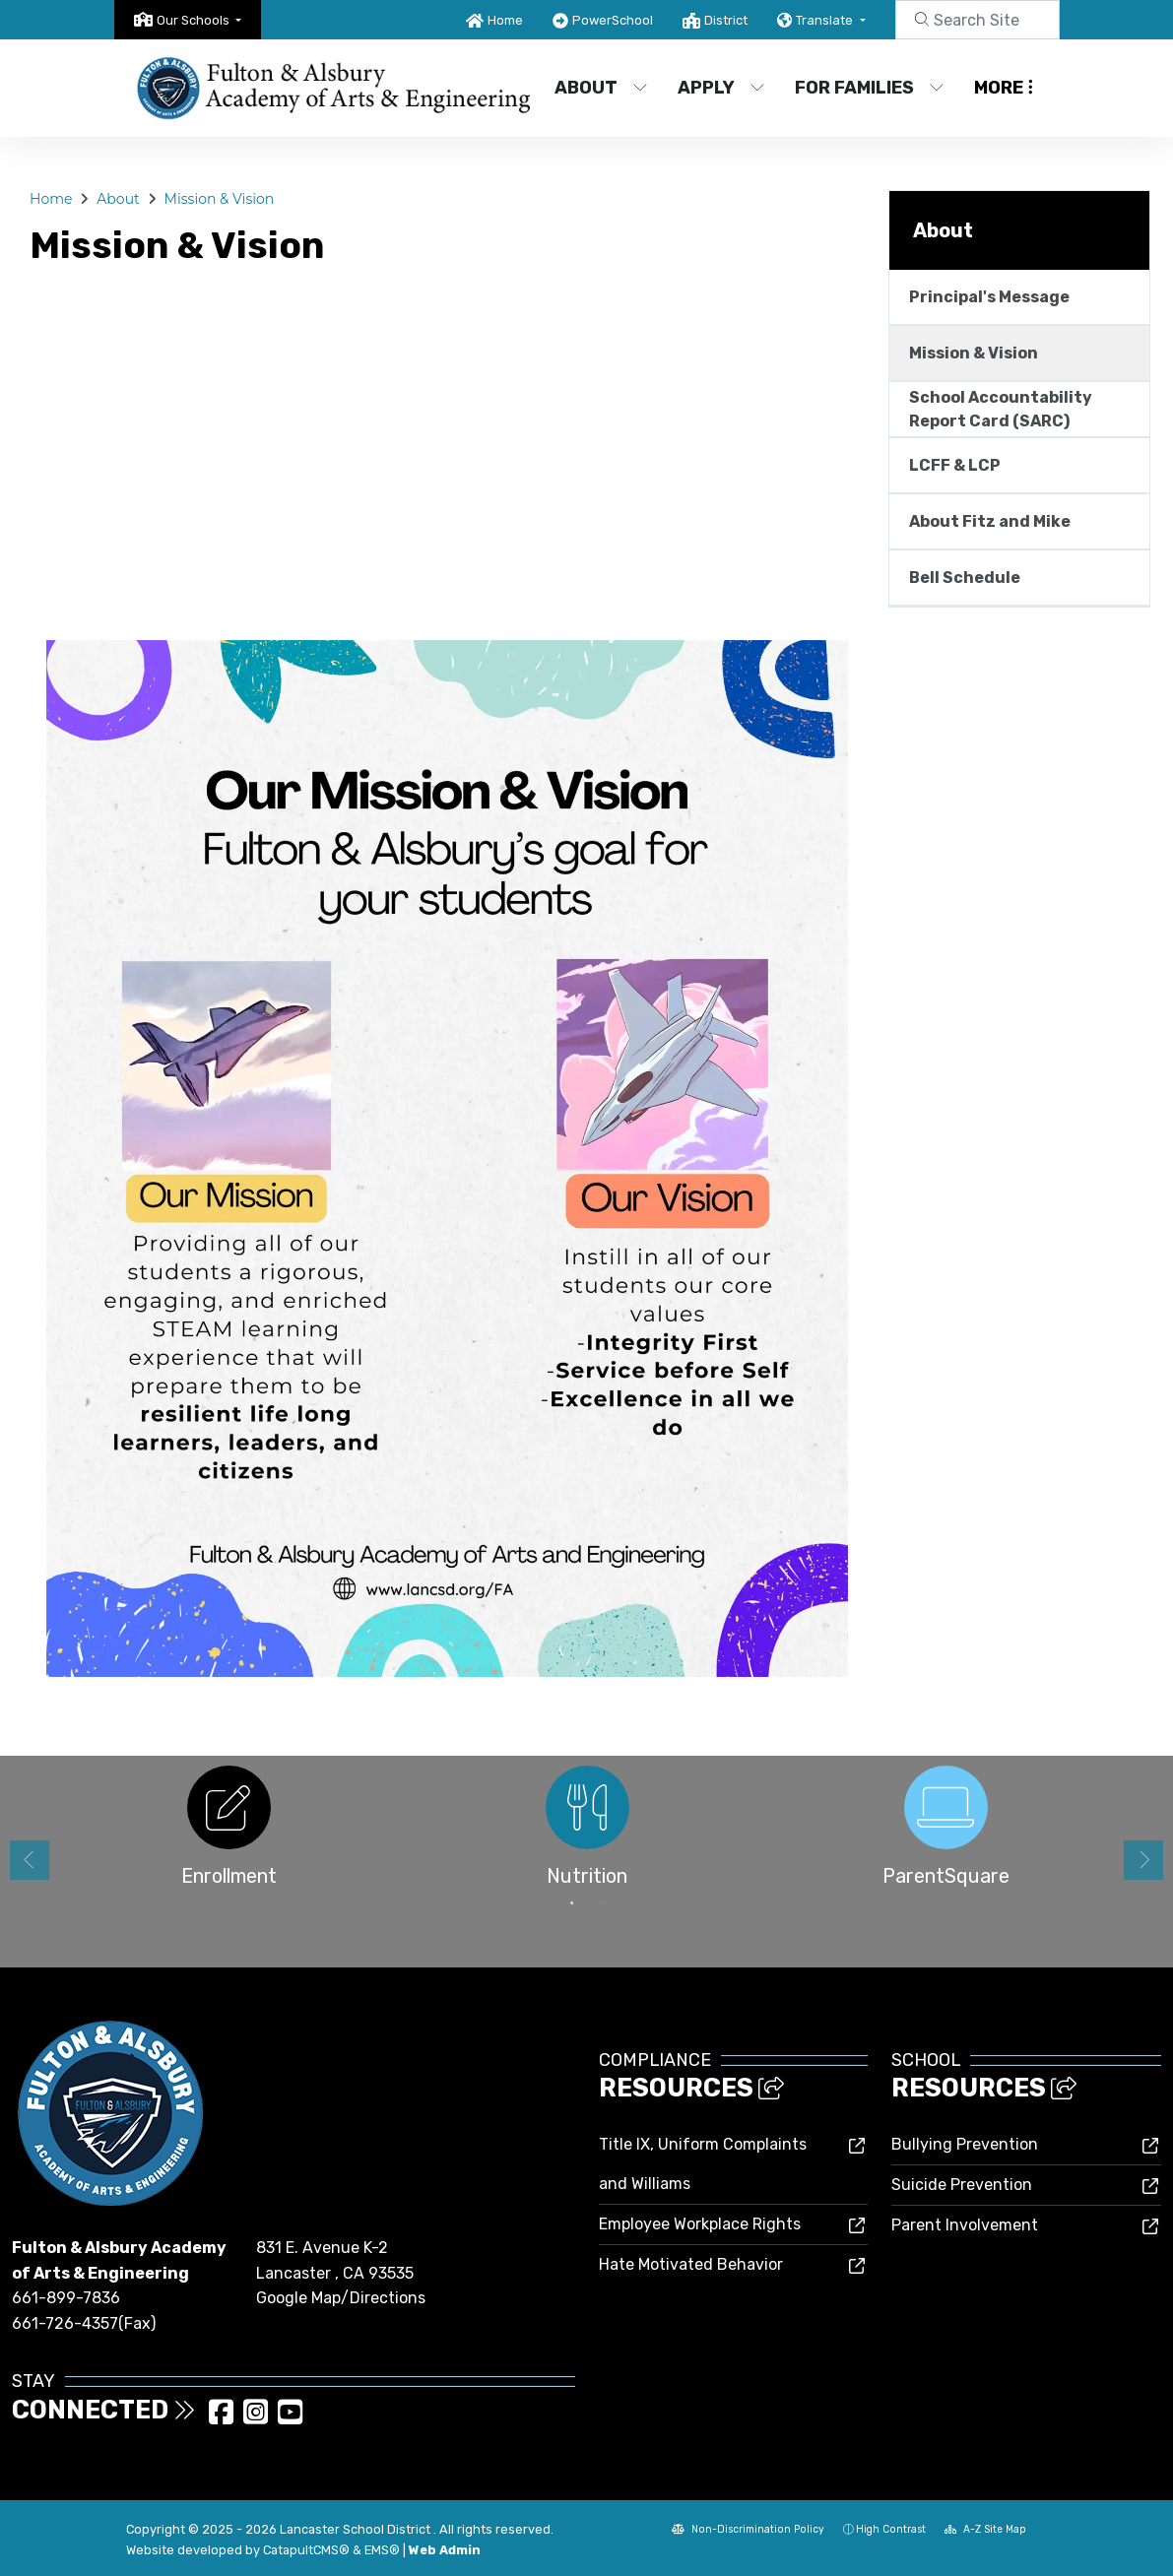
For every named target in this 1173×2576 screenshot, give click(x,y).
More (1003, 87)
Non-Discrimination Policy (748, 2529)
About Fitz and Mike (990, 521)
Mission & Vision (219, 199)
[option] (228, 1832)
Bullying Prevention (964, 2144)
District (726, 20)
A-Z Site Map (985, 2529)
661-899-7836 (66, 2297)
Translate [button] (826, 20)
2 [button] (602, 1903)
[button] (199, 20)
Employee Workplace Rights (700, 2224)
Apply (721, 87)
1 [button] (572, 1903)
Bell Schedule (964, 577)
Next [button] (1143, 1860)
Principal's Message (989, 297)
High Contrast (891, 2529)
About (601, 87)
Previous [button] (29, 1860)
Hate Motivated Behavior (691, 2264)
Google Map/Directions (340, 2297)
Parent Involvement (964, 2225)
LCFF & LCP (955, 465)
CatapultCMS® (306, 2550)
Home (505, 20)
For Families (868, 87)
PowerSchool (612, 20)
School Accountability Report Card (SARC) (1000, 409)
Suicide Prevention (961, 2184)
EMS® (382, 2550)
